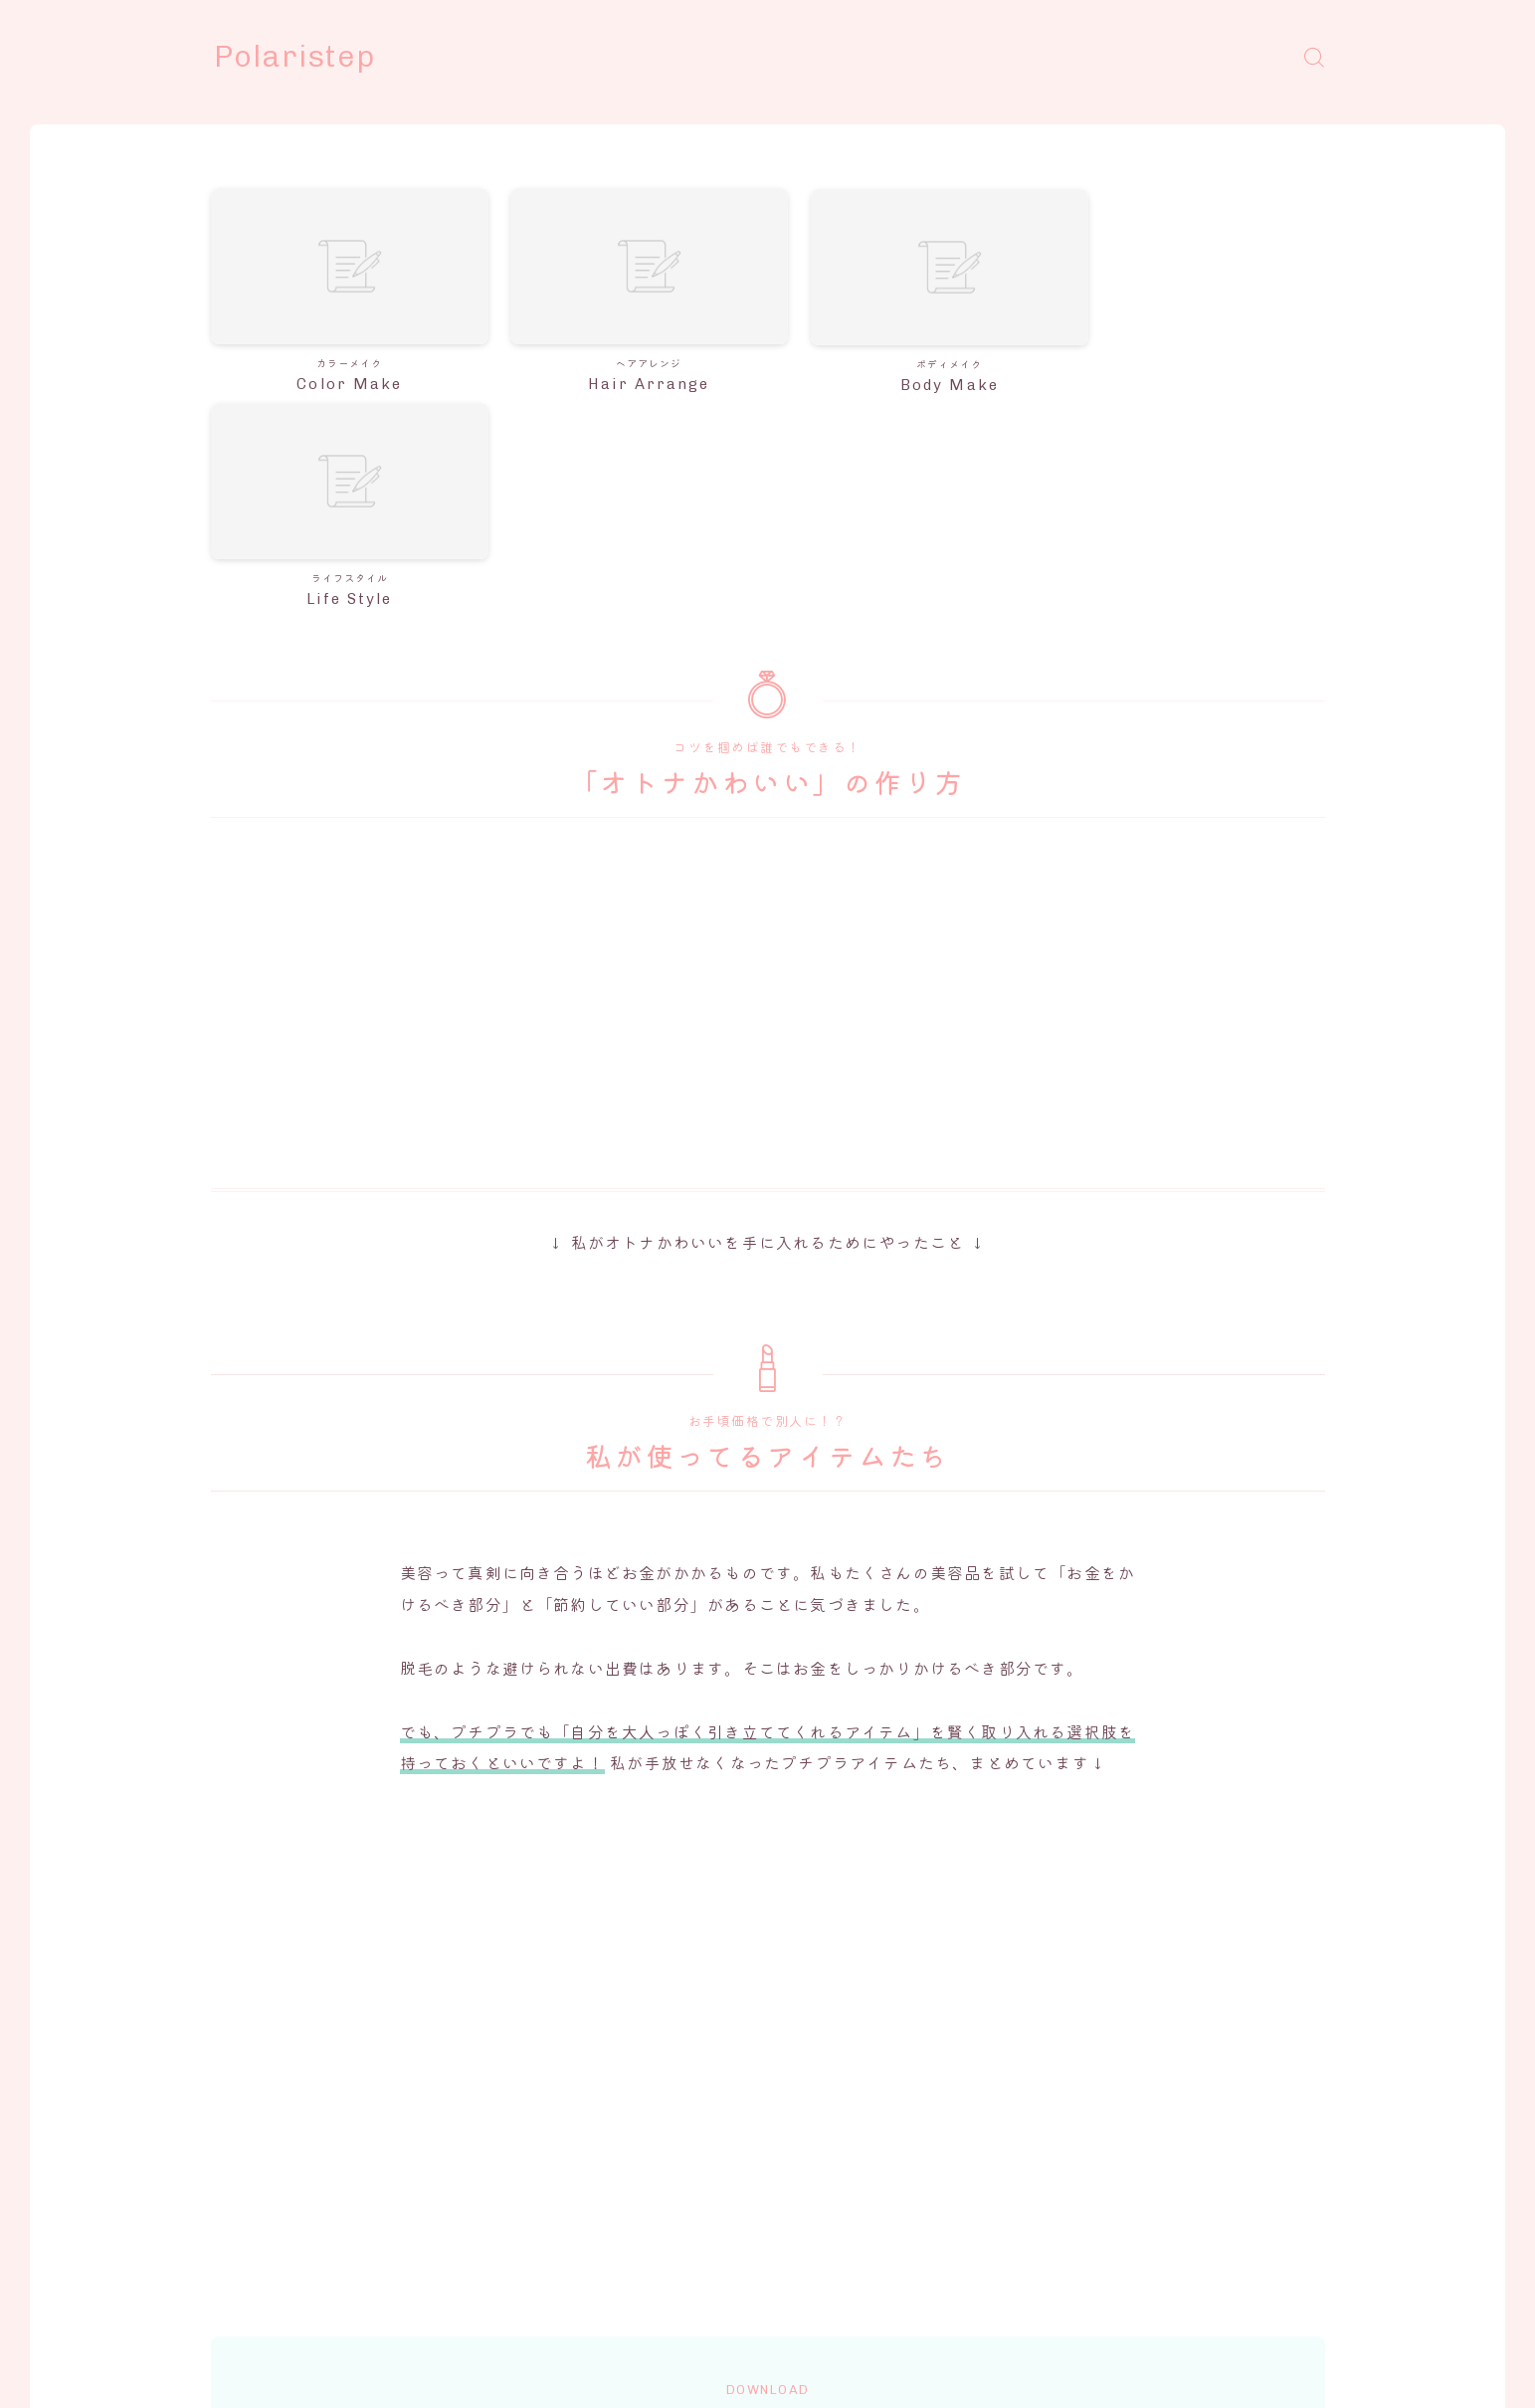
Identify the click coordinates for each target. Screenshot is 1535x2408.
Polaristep (295, 57)
